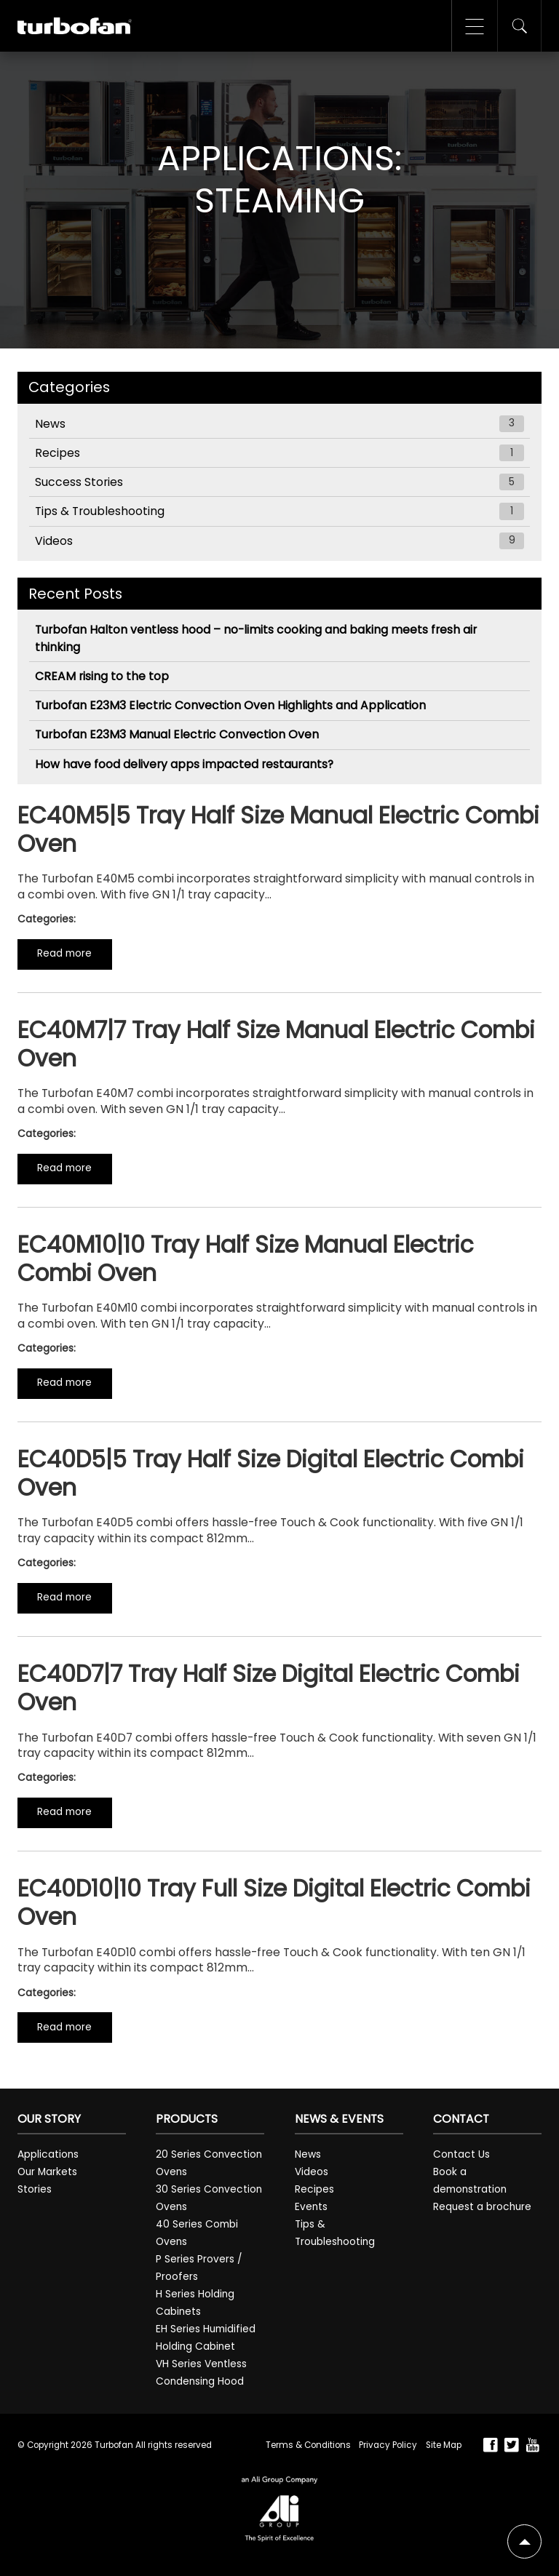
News (280, 423)
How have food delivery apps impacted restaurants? (184, 764)
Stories (34, 2189)
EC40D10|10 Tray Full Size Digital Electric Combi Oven (274, 1903)
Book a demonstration (470, 2180)
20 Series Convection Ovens (209, 2163)
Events (311, 2207)
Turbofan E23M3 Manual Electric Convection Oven (177, 734)
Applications (48, 2154)
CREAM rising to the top (102, 676)
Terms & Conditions (307, 2445)
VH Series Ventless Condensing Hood (201, 2372)
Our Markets (47, 2172)
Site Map (443, 2445)
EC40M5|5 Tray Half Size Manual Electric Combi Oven (278, 829)
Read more (64, 953)
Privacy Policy (388, 2445)
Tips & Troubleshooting (280, 511)
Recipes (280, 452)
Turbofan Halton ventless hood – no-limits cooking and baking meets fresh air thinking (256, 638)
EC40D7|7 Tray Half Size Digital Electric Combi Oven (268, 1688)
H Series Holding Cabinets (195, 2302)
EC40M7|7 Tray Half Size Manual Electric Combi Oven (276, 1044)
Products (187, 2118)
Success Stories (280, 482)
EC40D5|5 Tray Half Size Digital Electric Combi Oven (270, 1473)
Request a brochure (482, 2207)
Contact (461, 2118)
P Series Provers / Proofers (199, 2268)
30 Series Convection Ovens (209, 2198)
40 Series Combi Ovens (197, 2233)
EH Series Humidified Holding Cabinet (205, 2337)
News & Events (339, 2118)
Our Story (49, 2118)
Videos (280, 541)
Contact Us (461, 2154)
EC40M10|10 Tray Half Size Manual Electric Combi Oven (245, 1259)
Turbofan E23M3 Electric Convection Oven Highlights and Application (230, 705)
